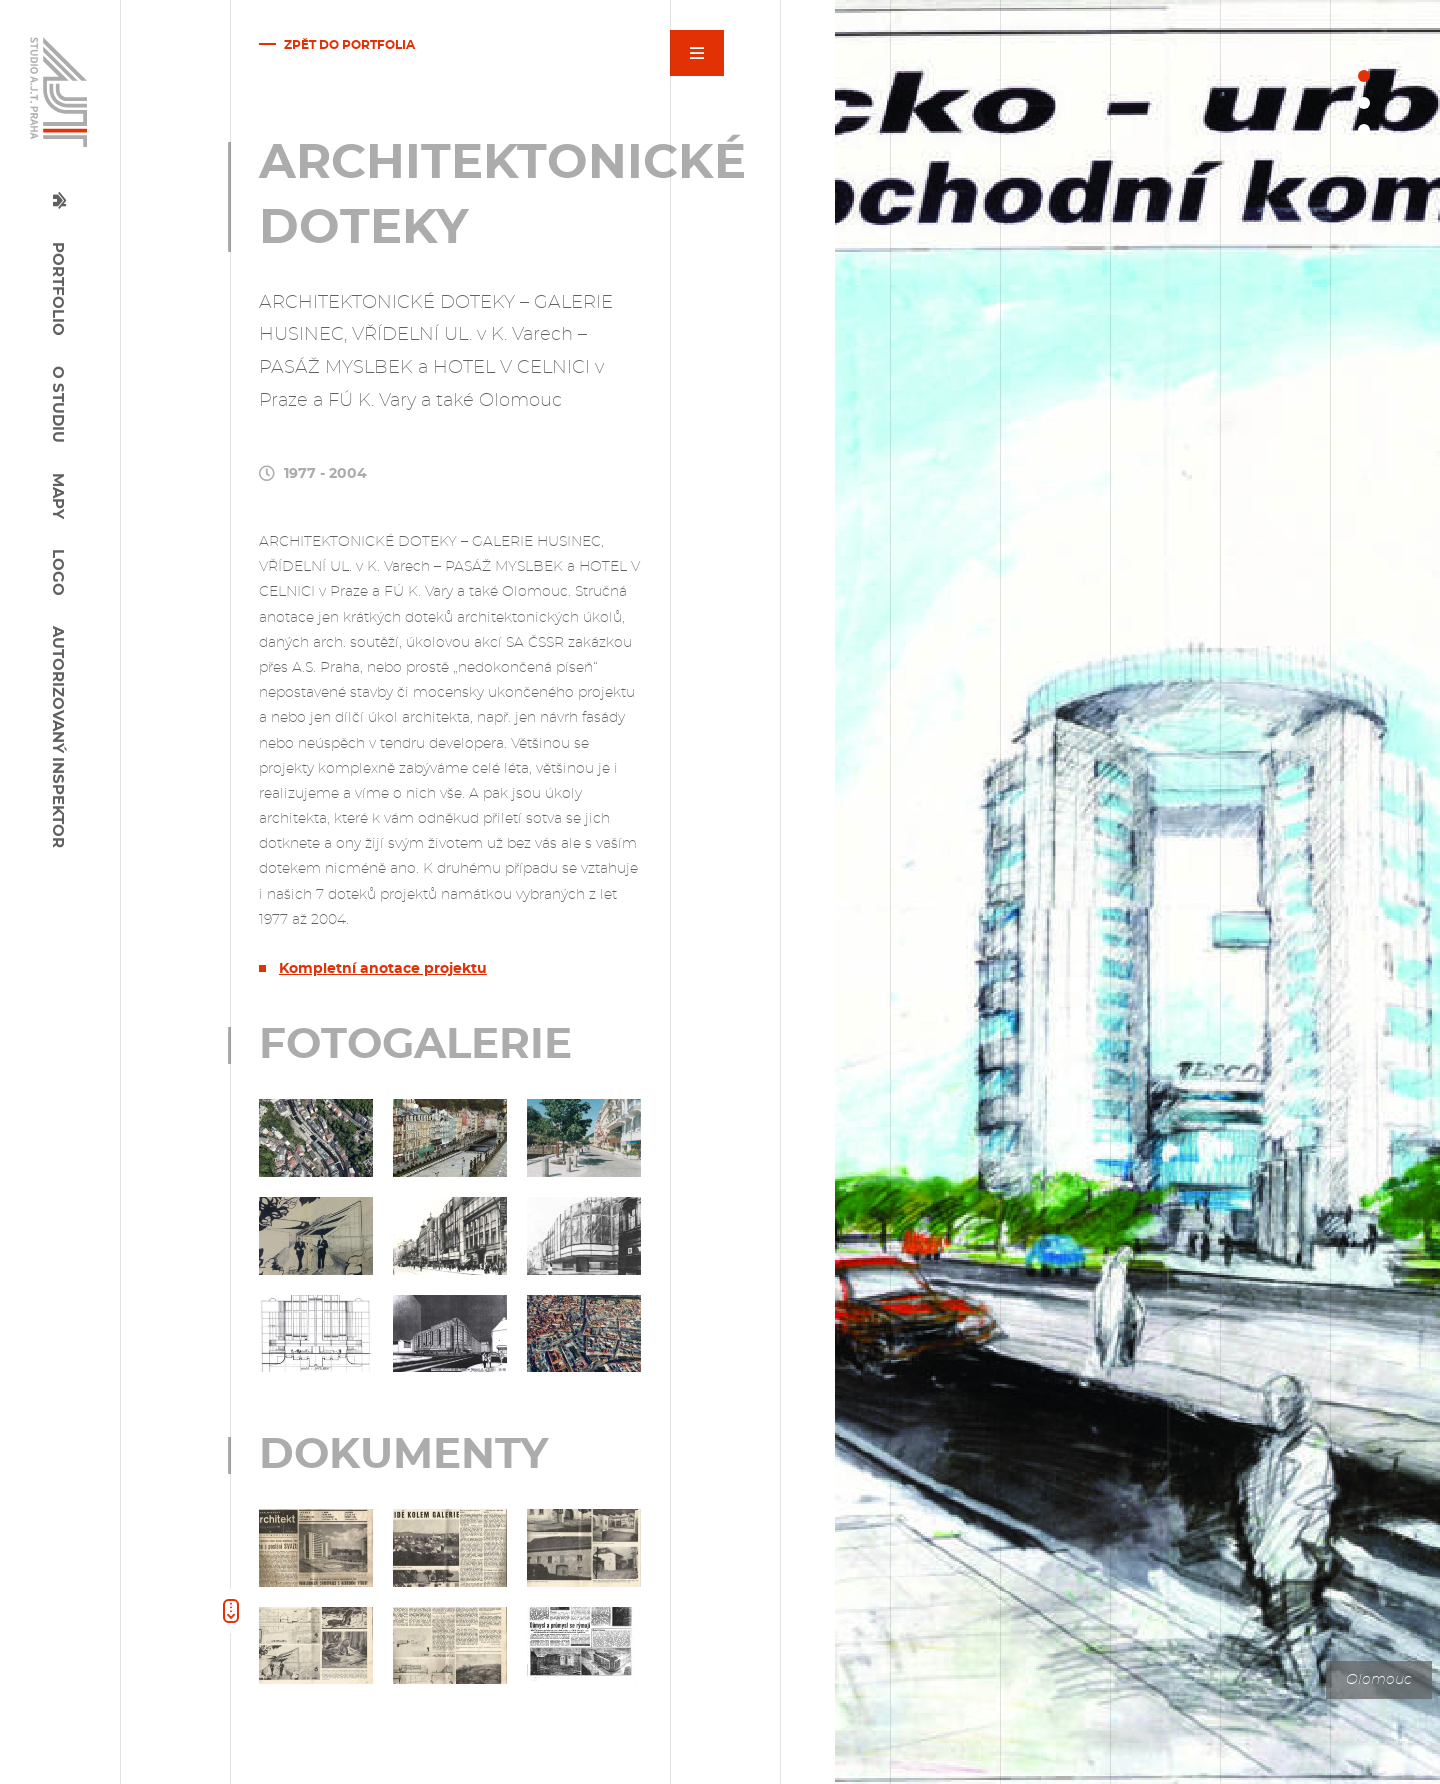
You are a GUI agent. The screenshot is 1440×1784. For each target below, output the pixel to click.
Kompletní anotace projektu (383, 969)
